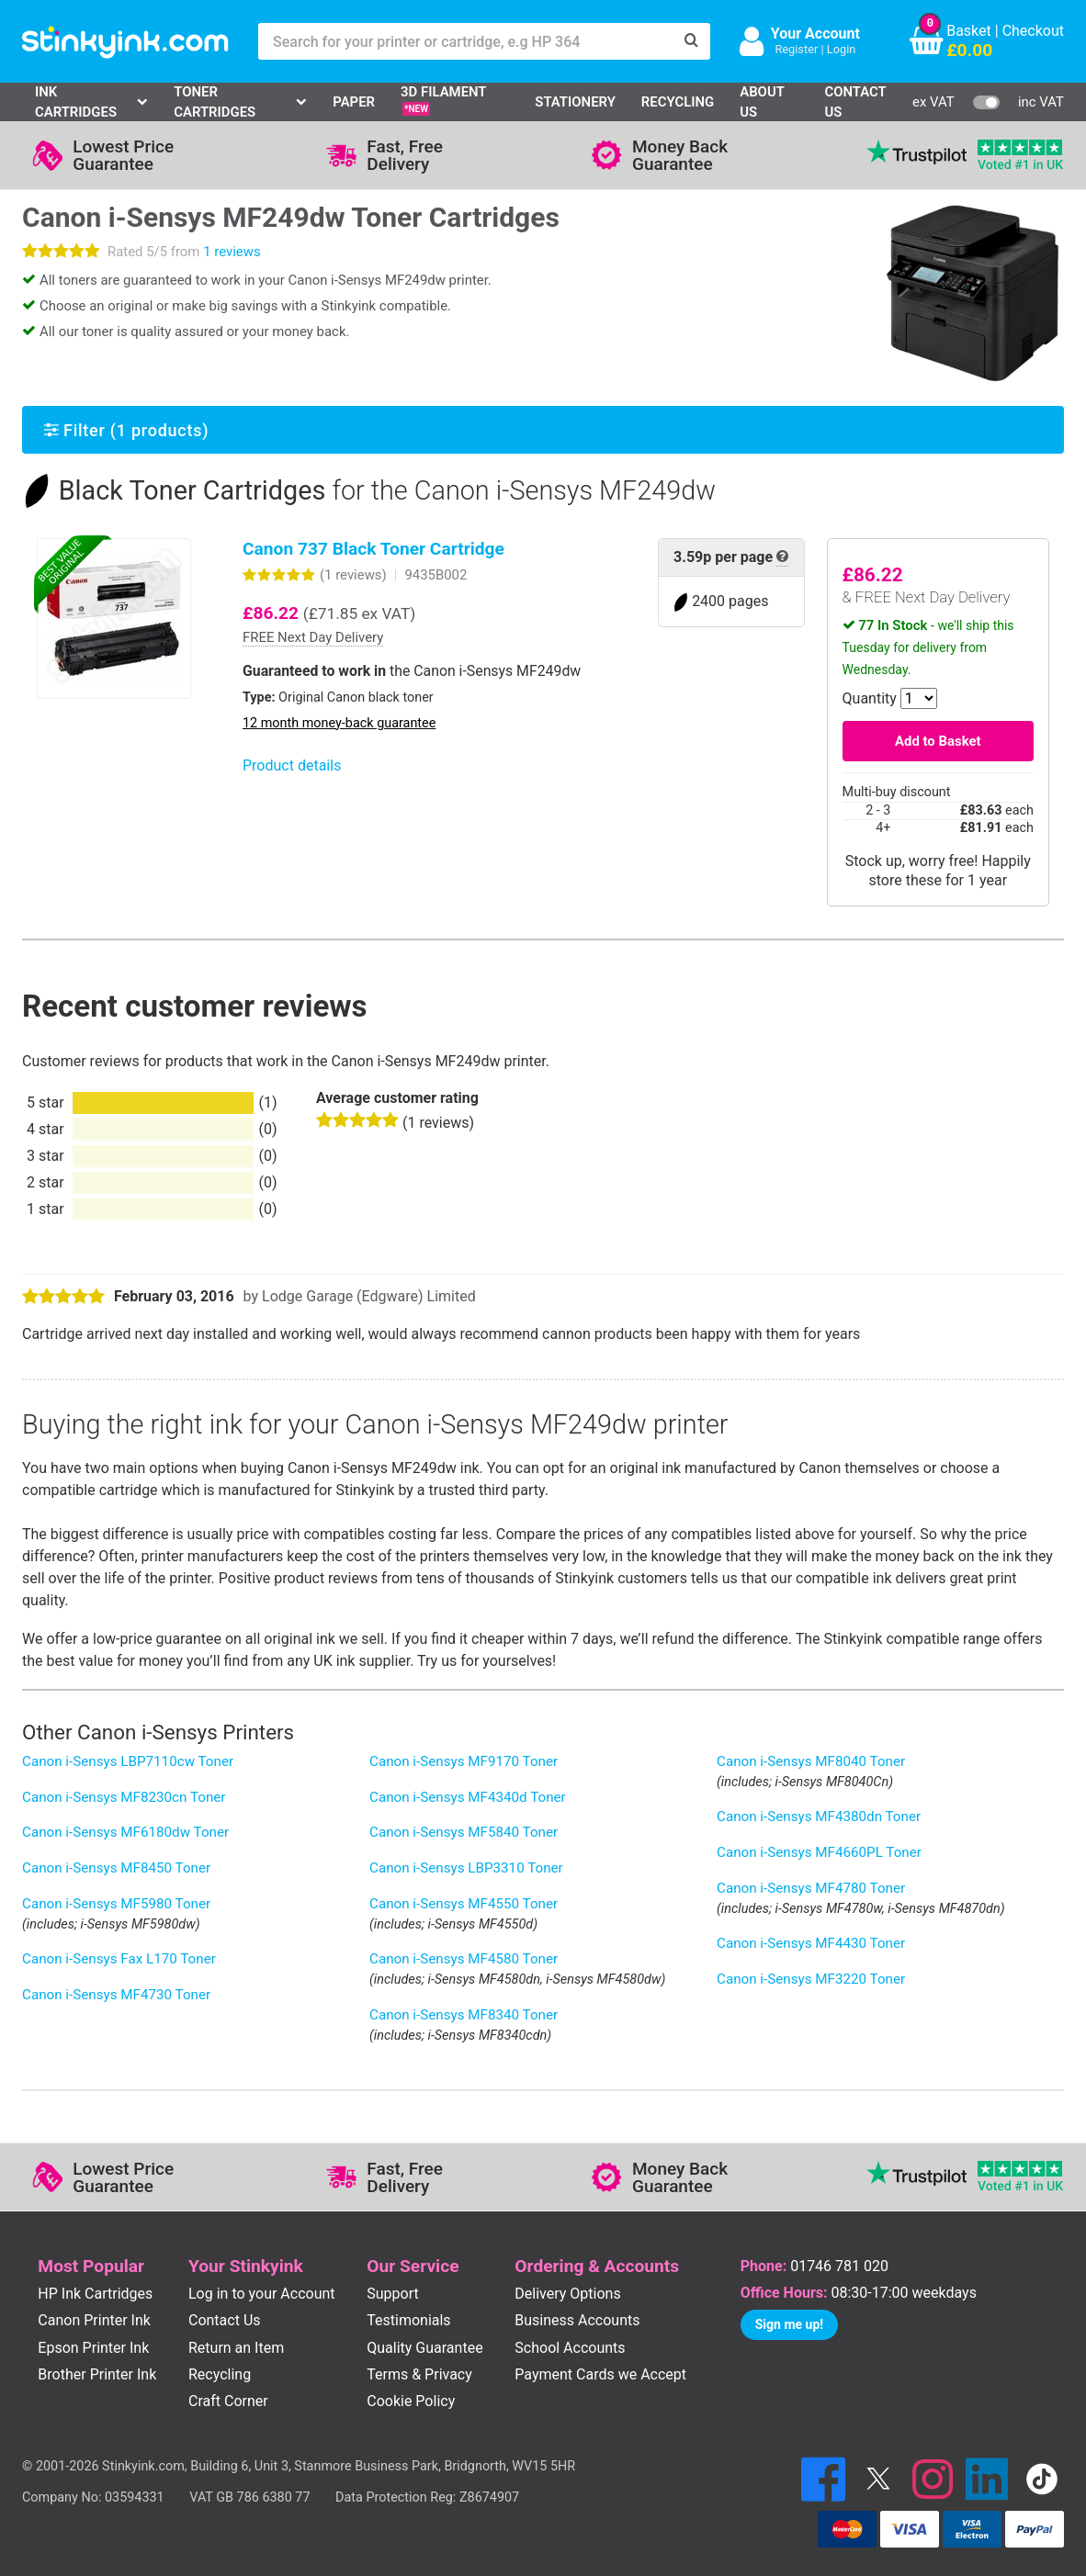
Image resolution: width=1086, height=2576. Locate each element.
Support (392, 2293)
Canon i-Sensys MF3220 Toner (811, 1979)
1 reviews (231, 251)
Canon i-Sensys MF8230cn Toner (124, 1797)
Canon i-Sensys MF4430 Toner (811, 1943)
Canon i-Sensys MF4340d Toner (467, 1797)
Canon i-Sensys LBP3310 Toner (466, 1868)
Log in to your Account (261, 2293)
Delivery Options (567, 2293)
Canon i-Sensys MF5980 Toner (116, 1903)
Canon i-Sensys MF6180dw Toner (125, 1832)
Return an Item (236, 2348)
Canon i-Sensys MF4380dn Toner (819, 1816)
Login (841, 49)
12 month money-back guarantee (339, 723)
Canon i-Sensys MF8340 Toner (463, 2015)
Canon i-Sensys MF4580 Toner (463, 1959)
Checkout (1033, 30)
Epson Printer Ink (93, 2348)
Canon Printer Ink (94, 2320)
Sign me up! (789, 2324)
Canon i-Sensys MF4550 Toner (463, 1903)
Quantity (870, 698)
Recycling (677, 102)
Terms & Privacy (419, 2374)
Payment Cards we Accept (600, 2374)
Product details (292, 765)
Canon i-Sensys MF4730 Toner (116, 1994)
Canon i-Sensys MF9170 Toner (463, 1761)
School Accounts (570, 2348)
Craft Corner (228, 2401)
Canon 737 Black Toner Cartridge (373, 548)
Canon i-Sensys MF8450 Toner (116, 1868)
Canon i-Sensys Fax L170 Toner (119, 1959)
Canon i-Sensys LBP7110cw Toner (127, 1761)
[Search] (691, 41)
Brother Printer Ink (97, 2374)
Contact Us (855, 102)
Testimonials (408, 2320)
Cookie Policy (411, 2401)
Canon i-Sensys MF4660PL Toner (819, 1852)
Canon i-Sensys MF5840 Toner (463, 1832)
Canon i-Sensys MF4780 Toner (811, 1888)
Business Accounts (577, 2320)
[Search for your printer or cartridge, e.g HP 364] (465, 41)
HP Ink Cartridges (95, 2293)
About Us (762, 102)
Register (796, 49)
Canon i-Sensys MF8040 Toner (811, 1761)
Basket (968, 30)
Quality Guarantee (424, 2348)
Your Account (815, 33)
